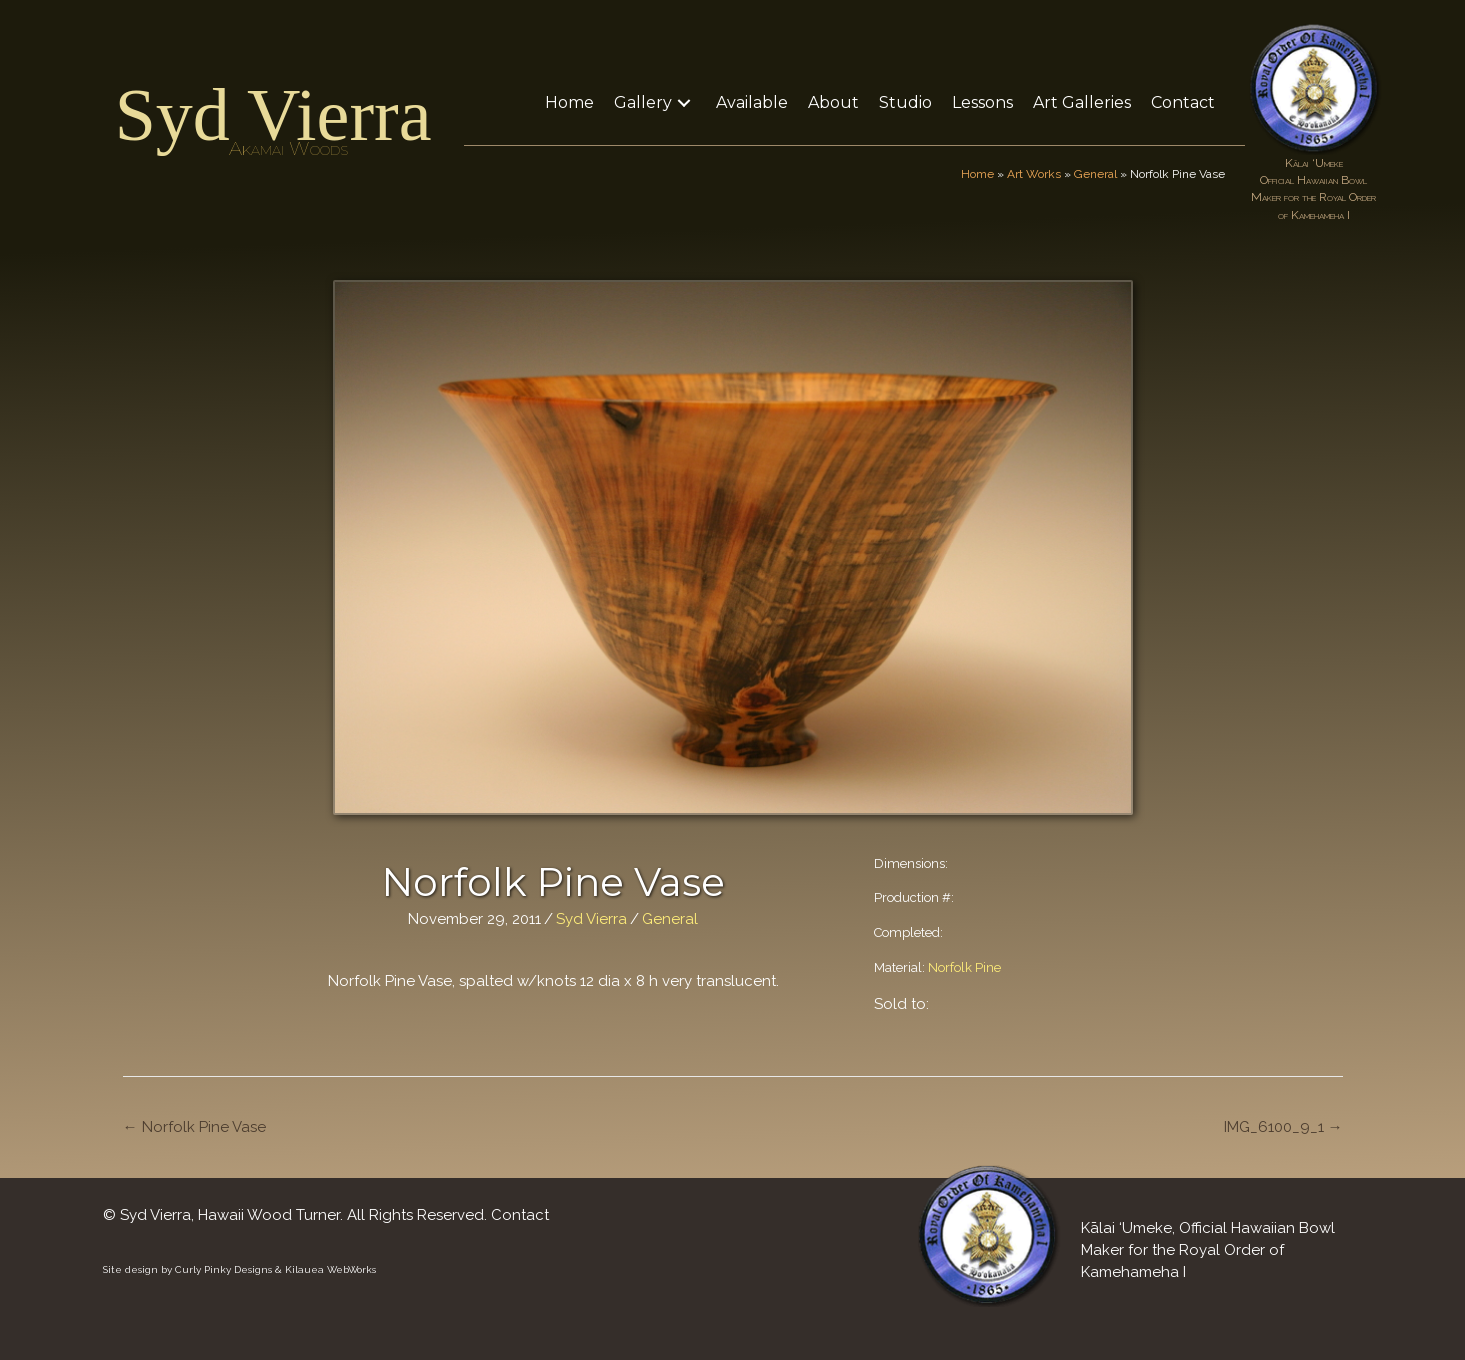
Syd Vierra (273, 115)
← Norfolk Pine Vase (194, 1127)
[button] (684, 102)
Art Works (1034, 174)
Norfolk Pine (964, 967)
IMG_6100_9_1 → (1283, 1127)
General (1095, 174)
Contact (520, 1215)
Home (977, 174)
